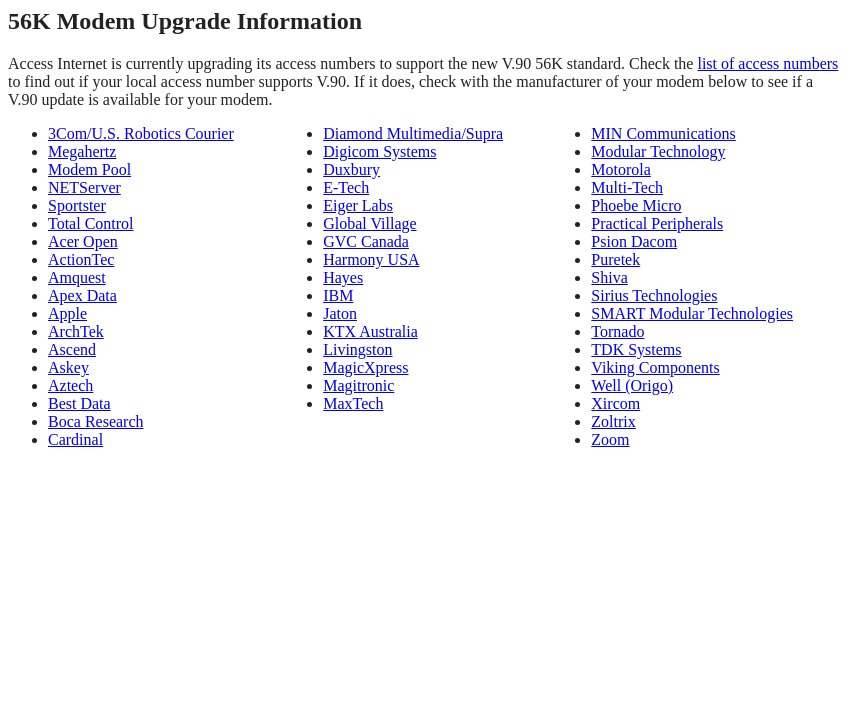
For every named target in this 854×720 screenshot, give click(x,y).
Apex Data (82, 295)
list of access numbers (767, 63)
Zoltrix (613, 421)
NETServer (84, 187)
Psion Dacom (634, 241)
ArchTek (76, 331)
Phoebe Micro (636, 205)
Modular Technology (658, 151)
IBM (338, 295)
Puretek (615, 259)
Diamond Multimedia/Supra (413, 133)
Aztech (70, 385)
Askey (68, 367)
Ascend (72, 349)
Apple (67, 313)
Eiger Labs (358, 205)
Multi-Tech (627, 187)
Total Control (91, 223)
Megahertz (82, 151)
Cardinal (75, 439)
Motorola (621, 169)
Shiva (609, 277)
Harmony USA (371, 259)
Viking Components (655, 367)
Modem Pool (89, 169)
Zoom (610, 439)
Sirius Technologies (654, 295)
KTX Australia (370, 331)
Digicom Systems (379, 151)
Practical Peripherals (657, 223)
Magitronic (358, 385)
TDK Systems (636, 349)
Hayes (343, 277)
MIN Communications (663, 133)
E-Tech (346, 187)
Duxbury (351, 169)
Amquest (77, 277)
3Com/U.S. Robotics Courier (141, 133)
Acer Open (83, 241)
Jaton (340, 313)
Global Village (369, 223)
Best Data (79, 403)
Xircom (615, 403)
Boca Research (96, 421)
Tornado (617, 331)
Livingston (357, 349)
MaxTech (353, 403)
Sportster (77, 205)
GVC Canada (366, 241)
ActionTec (81, 259)
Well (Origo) (632, 385)
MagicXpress (365, 367)
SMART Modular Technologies (692, 313)
